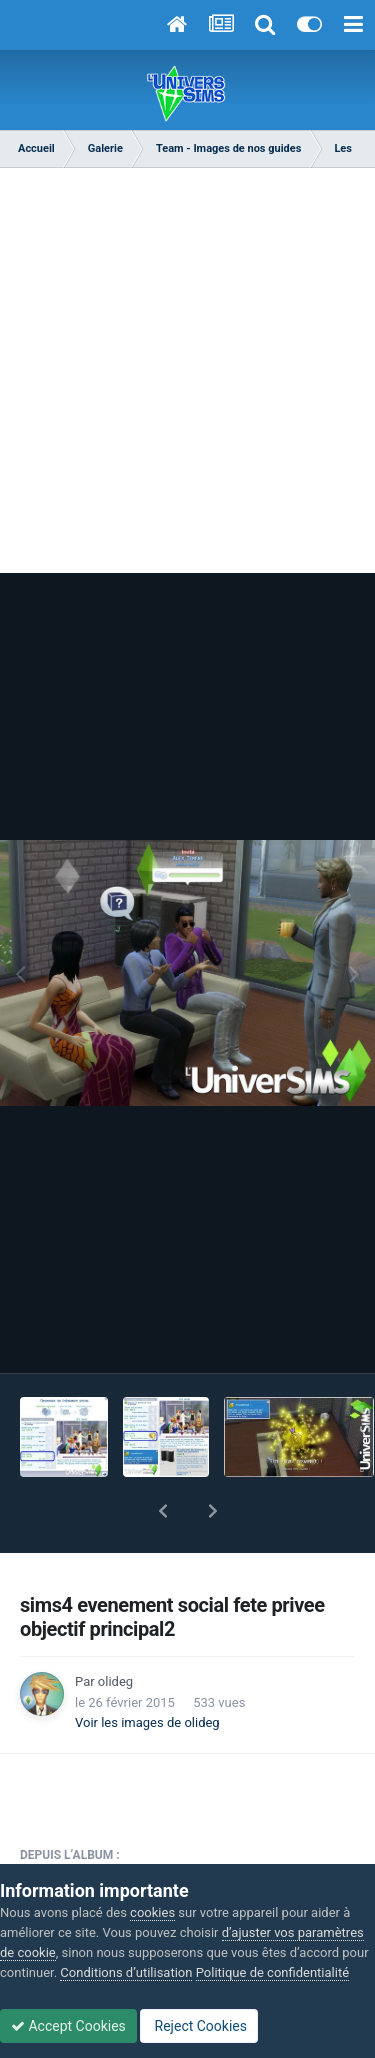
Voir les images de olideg (147, 1722)
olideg (115, 1681)
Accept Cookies (68, 2026)
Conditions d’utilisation (126, 1972)
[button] (163, 1511)
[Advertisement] (187, 365)
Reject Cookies (199, 2026)
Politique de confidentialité (272, 1972)
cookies (152, 1912)
